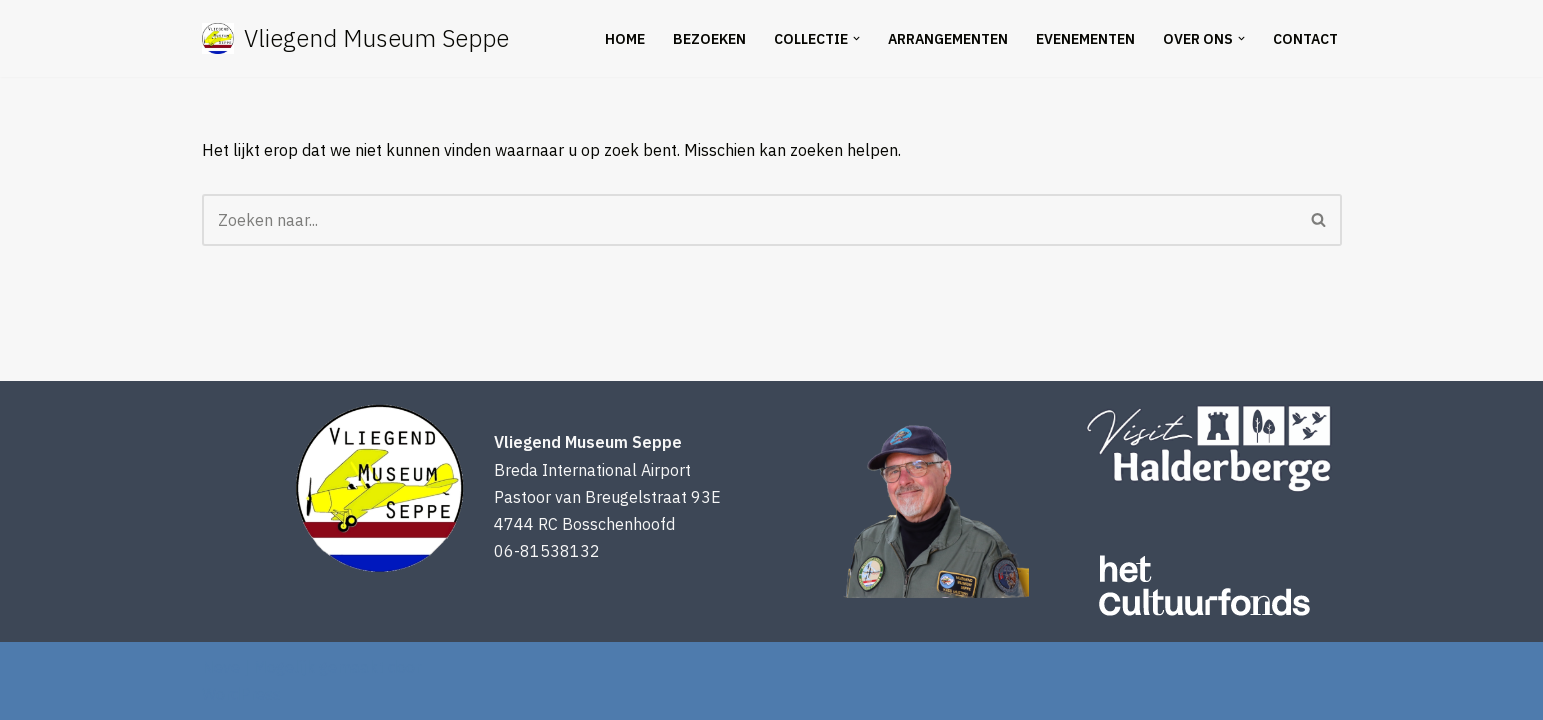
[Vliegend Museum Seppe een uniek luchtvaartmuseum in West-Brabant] (355, 38)
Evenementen (1085, 39)
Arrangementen (948, 39)
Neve (221, 667)
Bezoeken (709, 39)
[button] (856, 38)
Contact (1305, 39)
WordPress (241, 694)
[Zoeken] (749, 220)
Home (625, 39)
